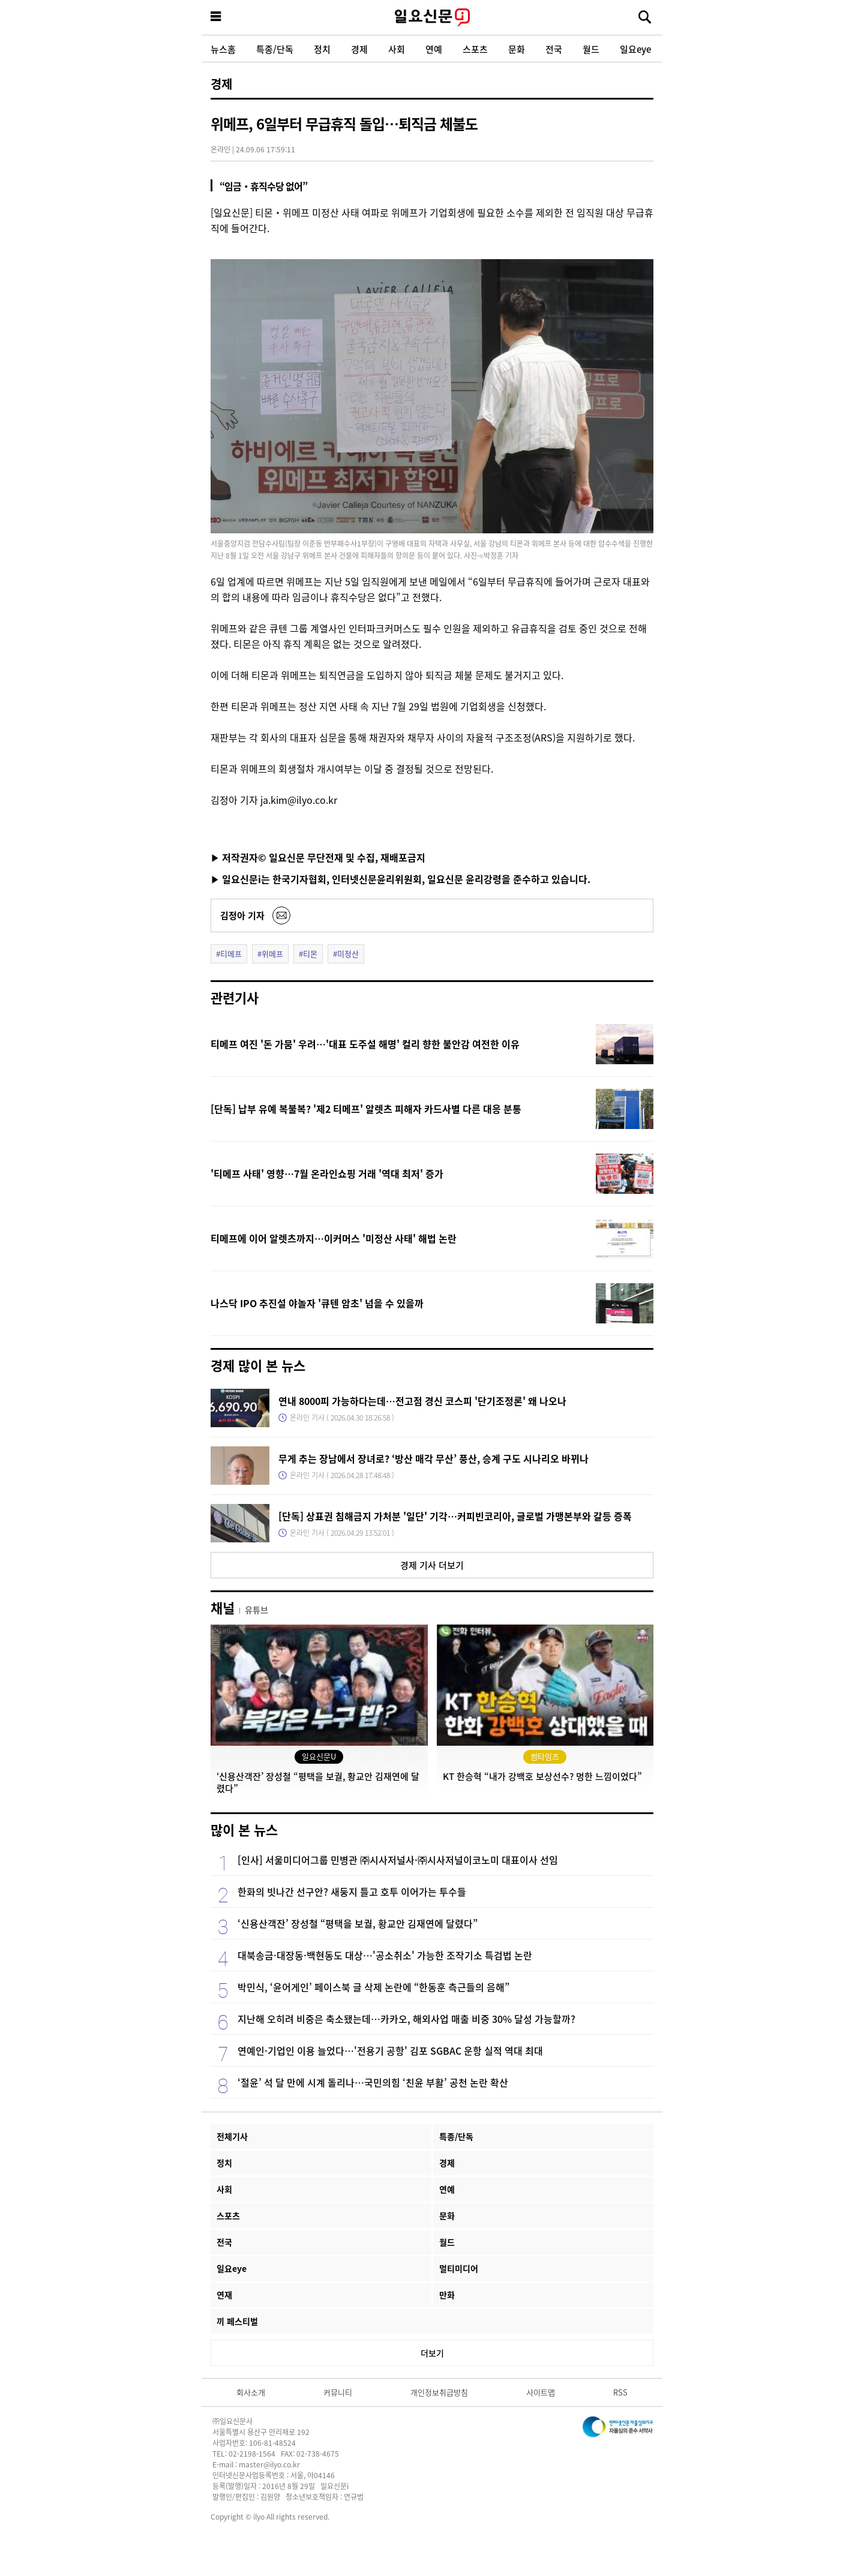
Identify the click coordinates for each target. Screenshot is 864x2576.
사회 (396, 49)
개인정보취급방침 (439, 2392)
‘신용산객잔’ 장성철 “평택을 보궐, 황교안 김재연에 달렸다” (358, 1923)
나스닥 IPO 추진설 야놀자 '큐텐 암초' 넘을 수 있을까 (317, 1303)
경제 (359, 49)
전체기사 (232, 2136)
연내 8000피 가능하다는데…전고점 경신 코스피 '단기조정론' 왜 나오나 (422, 1401)
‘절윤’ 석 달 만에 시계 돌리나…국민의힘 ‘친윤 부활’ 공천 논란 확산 (373, 2082)
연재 (224, 2295)
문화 (516, 49)
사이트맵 (540, 2392)
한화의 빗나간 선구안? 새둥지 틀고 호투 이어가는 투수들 (352, 1891)
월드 (591, 49)
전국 (553, 49)
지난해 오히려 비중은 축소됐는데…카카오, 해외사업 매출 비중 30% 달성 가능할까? (406, 2018)
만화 (447, 2295)
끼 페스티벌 (237, 2321)
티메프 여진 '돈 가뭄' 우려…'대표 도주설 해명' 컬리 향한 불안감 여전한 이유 (365, 1043)
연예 (433, 49)
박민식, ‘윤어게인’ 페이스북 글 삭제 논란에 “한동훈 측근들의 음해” (373, 1986)
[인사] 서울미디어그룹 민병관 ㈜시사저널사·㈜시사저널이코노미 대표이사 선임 (398, 1859)
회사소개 (250, 2392)
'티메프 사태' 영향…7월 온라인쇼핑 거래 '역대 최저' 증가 (327, 1173)
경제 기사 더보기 (432, 1565)
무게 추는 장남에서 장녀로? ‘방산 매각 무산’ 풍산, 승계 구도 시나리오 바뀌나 (433, 1458)
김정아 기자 (242, 915)
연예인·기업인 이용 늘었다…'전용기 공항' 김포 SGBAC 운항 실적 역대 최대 (390, 2050)
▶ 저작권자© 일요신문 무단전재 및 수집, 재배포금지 (318, 857)
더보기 (432, 2353)
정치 (322, 49)
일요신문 (432, 17)
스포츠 (475, 49)
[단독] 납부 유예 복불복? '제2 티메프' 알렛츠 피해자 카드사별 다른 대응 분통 (366, 1108)
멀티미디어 (458, 2268)
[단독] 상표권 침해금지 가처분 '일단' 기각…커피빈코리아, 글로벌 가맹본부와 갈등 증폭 (455, 1516)
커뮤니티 (337, 2392)
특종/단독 (274, 49)
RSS (620, 2392)
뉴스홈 (223, 49)
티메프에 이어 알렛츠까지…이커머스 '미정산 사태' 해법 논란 (334, 1238)
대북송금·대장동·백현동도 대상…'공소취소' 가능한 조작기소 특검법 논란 (385, 1955)
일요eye (635, 49)
